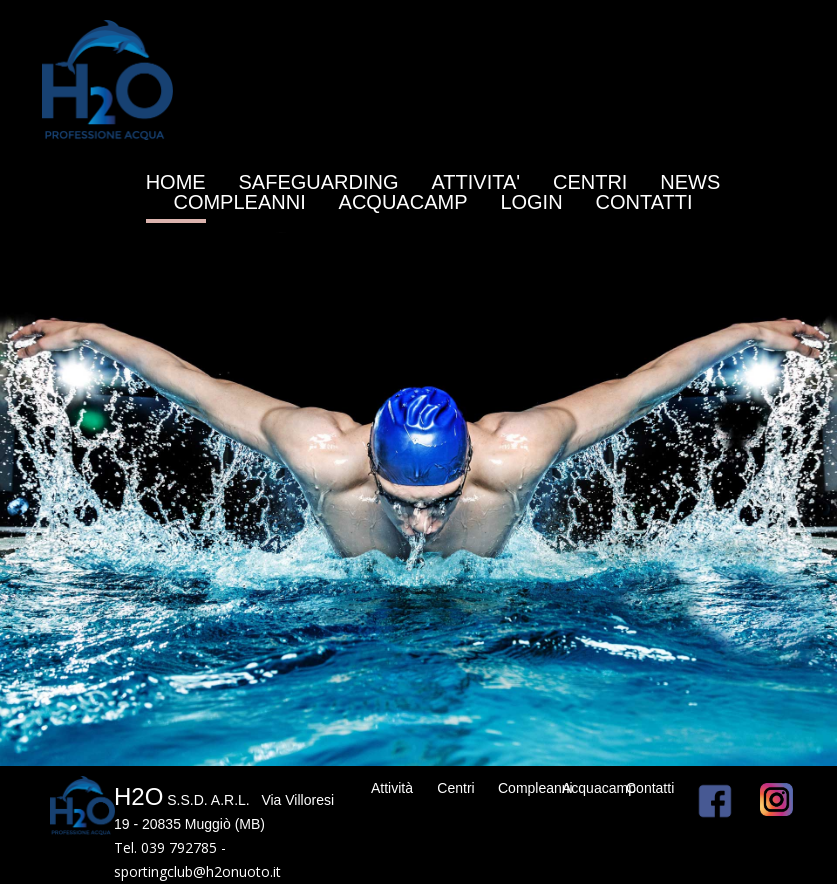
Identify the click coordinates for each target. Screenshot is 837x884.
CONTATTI (644, 202)
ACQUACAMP (403, 202)
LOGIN (531, 202)
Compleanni (535, 788)
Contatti (650, 788)
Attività (392, 788)
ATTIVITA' (475, 182)
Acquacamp (599, 788)
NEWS (690, 182)
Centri (455, 788)
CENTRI (590, 182)
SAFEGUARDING (319, 182)
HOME (176, 182)
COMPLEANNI (239, 202)
